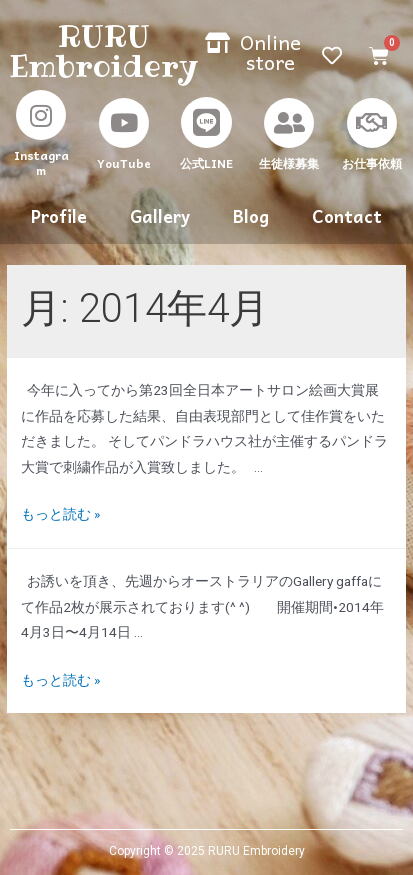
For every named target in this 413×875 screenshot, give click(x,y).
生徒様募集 (289, 163)
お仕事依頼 (372, 163)
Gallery (160, 216)
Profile (59, 216)
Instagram (41, 162)
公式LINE (206, 163)
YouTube (124, 163)
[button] (253, 52)
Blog (251, 216)
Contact (347, 216)
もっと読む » (60, 514)
